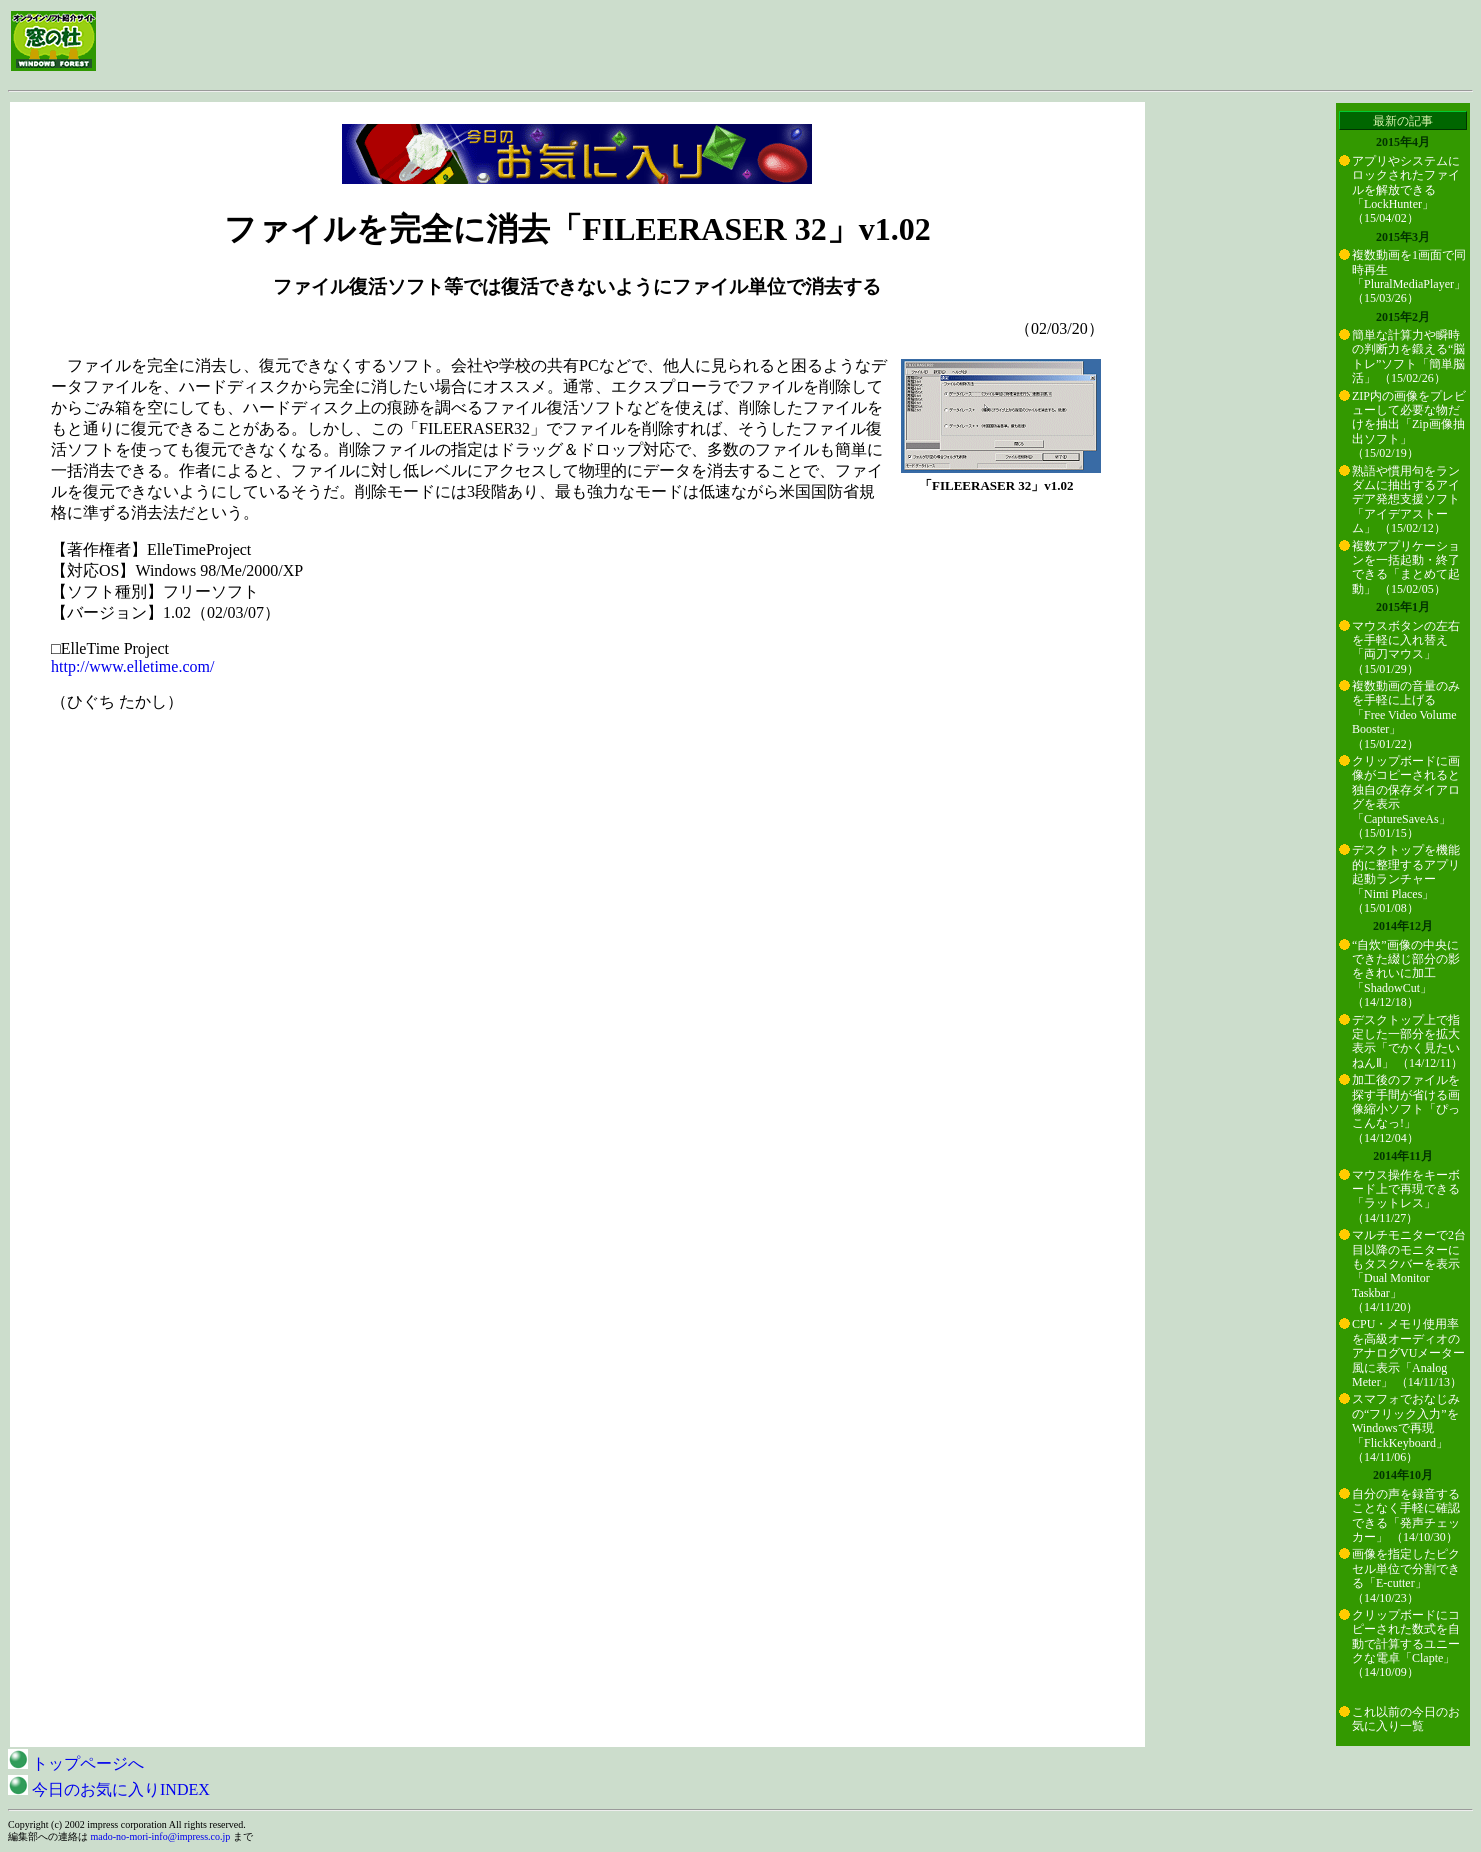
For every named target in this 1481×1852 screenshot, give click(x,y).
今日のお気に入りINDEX (109, 1789)
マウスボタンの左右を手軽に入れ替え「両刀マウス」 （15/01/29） (1406, 647)
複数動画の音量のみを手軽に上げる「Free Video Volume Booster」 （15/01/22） (1406, 715)
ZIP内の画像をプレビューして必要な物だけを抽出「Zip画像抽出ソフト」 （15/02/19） (1409, 425)
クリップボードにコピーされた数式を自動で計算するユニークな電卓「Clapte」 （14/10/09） (1406, 1644)
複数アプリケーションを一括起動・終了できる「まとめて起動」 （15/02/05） (1406, 567)
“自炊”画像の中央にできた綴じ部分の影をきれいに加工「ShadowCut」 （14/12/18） (1406, 974)
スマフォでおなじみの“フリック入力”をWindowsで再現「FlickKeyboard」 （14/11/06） (1406, 1428)
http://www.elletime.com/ (132, 666)
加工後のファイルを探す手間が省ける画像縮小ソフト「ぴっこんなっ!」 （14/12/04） (1406, 1109)
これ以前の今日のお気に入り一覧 (1406, 1719)
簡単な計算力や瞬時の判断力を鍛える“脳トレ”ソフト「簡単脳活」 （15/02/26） (1408, 356)
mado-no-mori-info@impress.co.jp (161, 1836)
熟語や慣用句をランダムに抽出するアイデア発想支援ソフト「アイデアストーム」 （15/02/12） (1406, 500)
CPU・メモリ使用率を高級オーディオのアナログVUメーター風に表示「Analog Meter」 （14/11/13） (1408, 1353)
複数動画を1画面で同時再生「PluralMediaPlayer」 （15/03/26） (1409, 276)
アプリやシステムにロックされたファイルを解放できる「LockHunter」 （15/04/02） (1406, 190)
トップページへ (76, 1763)
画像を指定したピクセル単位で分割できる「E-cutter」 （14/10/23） (1406, 1575)
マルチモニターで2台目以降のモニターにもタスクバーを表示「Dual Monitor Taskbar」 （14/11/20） (1409, 1271)
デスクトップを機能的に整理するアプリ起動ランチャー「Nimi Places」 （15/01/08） (1406, 879)
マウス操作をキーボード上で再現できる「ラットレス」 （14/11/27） (1406, 1196)
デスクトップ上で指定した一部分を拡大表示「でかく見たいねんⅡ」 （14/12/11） (1407, 1041)
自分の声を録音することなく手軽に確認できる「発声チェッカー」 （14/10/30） (1406, 1515)
